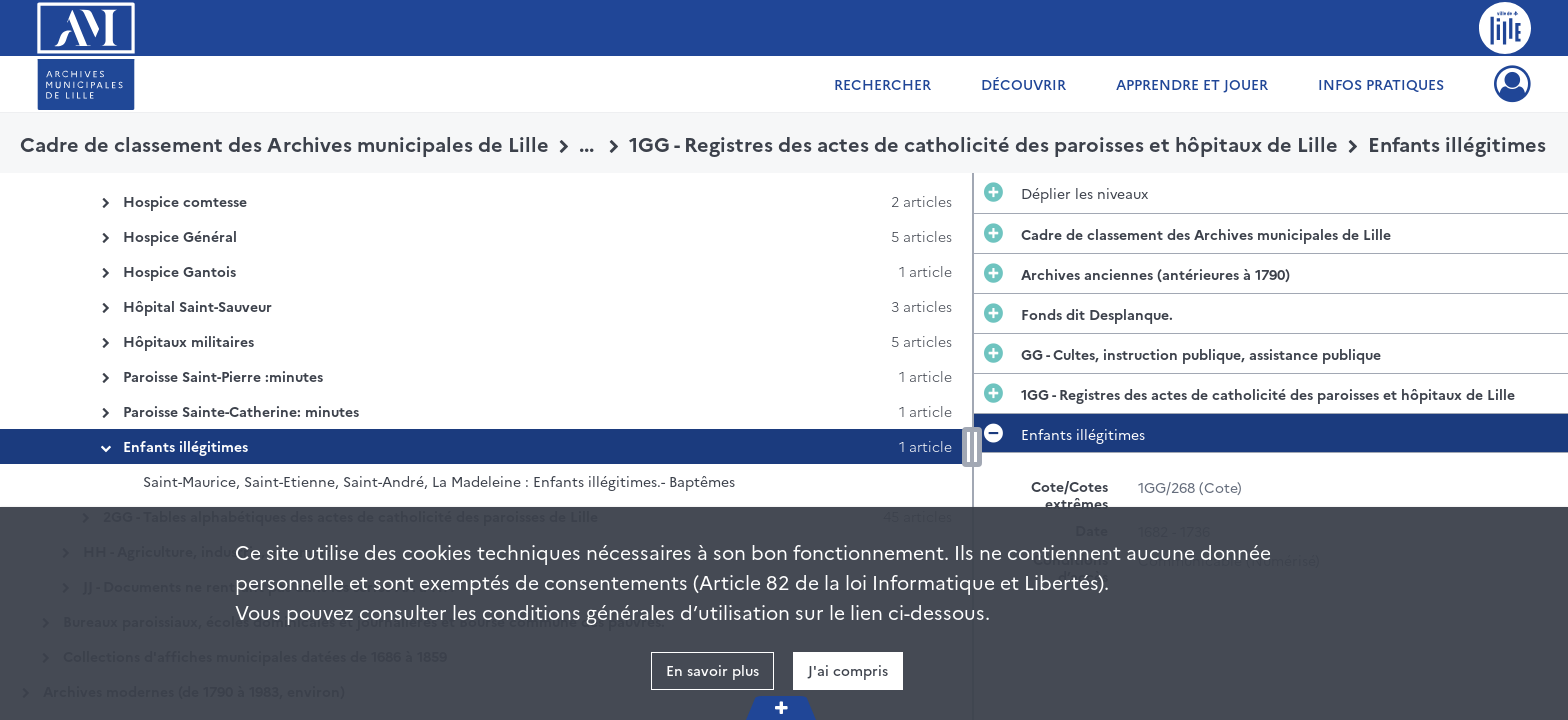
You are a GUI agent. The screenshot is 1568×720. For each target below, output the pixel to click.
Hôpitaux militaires (188, 341)
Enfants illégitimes (185, 446)
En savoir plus (712, 670)
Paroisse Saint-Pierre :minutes (223, 376)
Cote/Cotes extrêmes (1069, 495)
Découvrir (1023, 84)
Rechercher (882, 84)
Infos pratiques (1381, 84)
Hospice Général (180, 236)
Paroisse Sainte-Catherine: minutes (241, 411)
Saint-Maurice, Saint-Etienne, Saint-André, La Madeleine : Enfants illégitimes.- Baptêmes (439, 481)
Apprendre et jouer (1192, 84)
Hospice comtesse (185, 201)
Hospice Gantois (179, 271)
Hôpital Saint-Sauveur (197, 306)
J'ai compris (848, 670)
